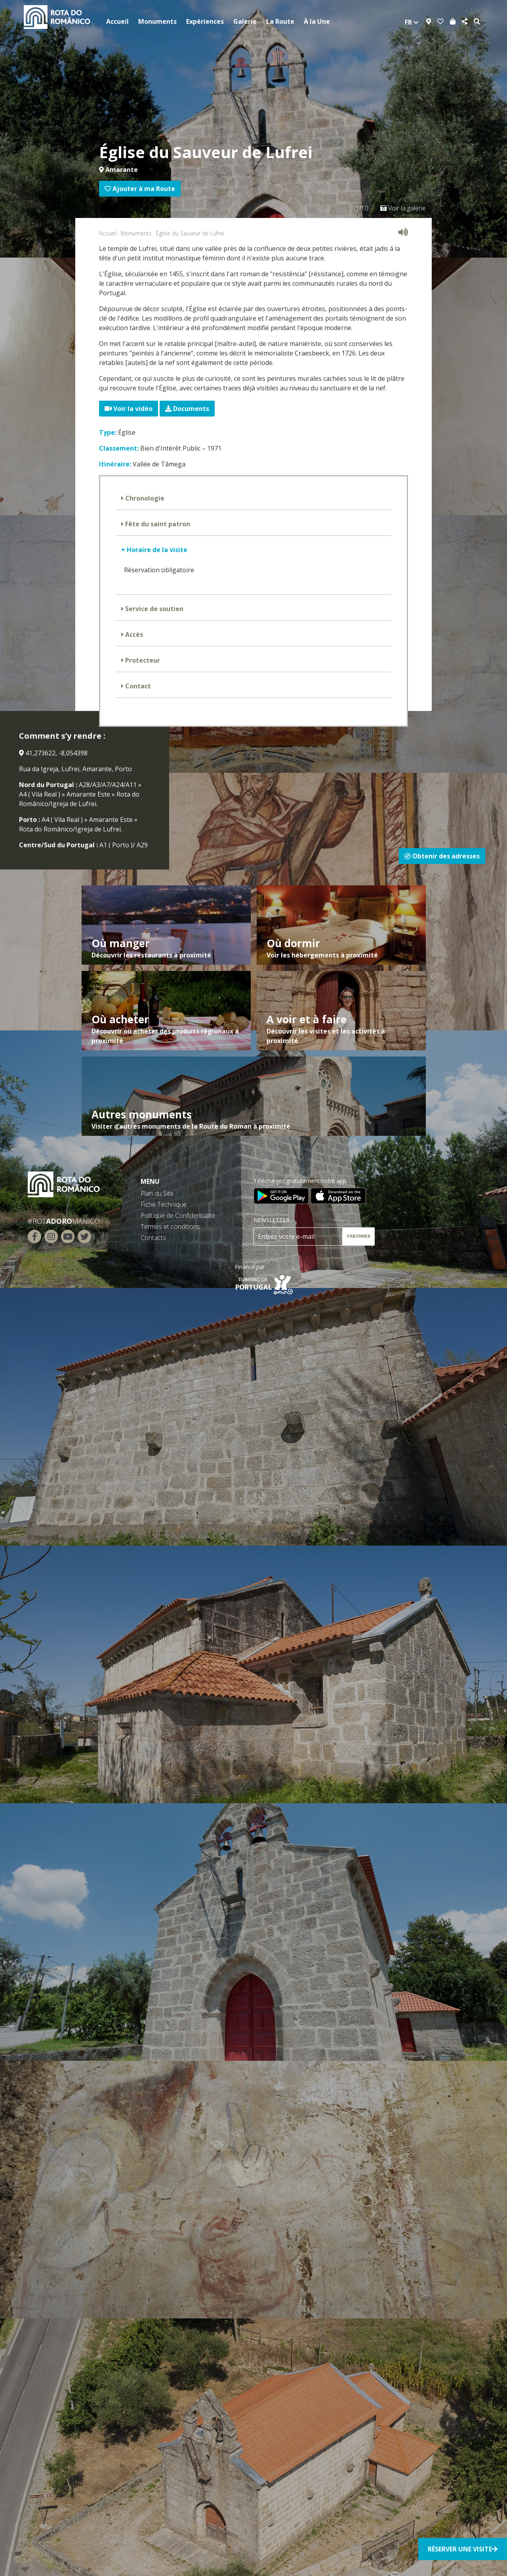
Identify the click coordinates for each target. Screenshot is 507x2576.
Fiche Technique (164, 1204)
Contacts (153, 1237)
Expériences (205, 21)
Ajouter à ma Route (140, 188)
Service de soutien (153, 608)
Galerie (245, 21)
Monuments (157, 21)
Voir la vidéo (128, 408)
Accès (133, 634)
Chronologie (144, 498)
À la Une (317, 21)
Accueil (117, 21)
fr (411, 22)
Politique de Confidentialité (178, 1215)
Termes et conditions (170, 1226)
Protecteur (142, 660)
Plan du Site (157, 1193)
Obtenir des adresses (442, 856)
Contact (137, 686)
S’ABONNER (358, 1236)
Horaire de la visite (156, 549)
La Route (280, 21)
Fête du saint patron (157, 524)
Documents (187, 408)
